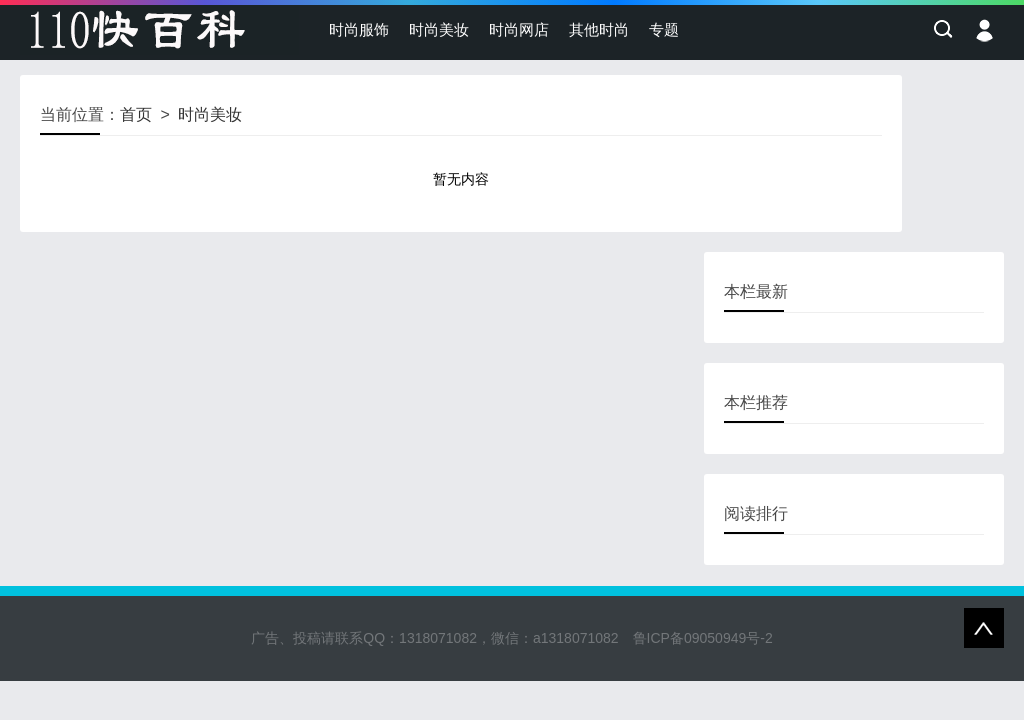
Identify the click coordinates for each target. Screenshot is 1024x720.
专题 (664, 29)
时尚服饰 (359, 29)
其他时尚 (599, 29)
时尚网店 (519, 29)
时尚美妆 (439, 29)
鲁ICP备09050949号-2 (703, 638)
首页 (136, 114)
